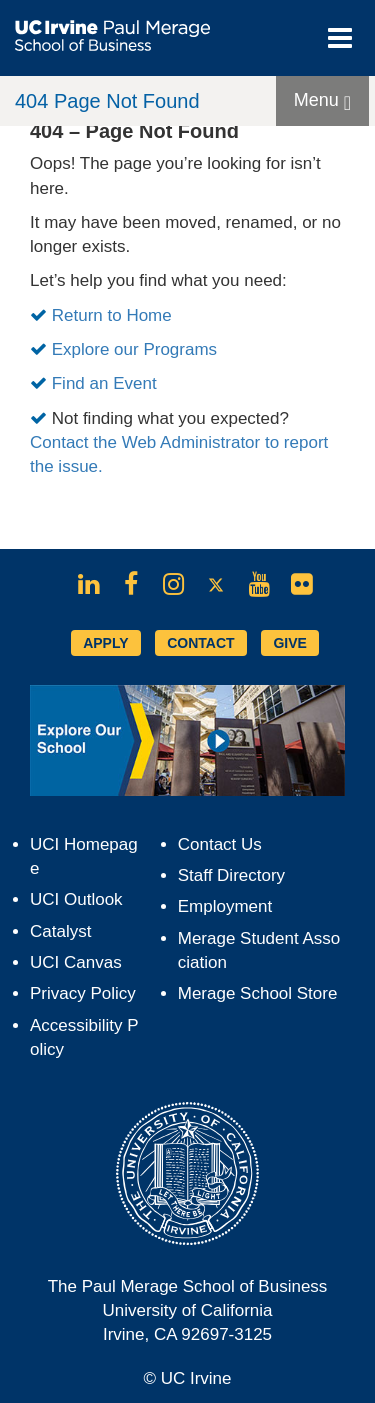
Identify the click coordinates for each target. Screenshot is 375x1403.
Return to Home (112, 315)
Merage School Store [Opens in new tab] (258, 993)
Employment (225, 906)
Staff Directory (231, 875)
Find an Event (104, 383)
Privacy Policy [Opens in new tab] (83, 993)
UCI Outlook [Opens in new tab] (76, 899)
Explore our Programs (134, 349)
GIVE (289, 643)
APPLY (105, 643)
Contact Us (220, 844)
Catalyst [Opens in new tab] (60, 931)
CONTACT (200, 643)
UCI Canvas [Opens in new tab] (76, 962)
